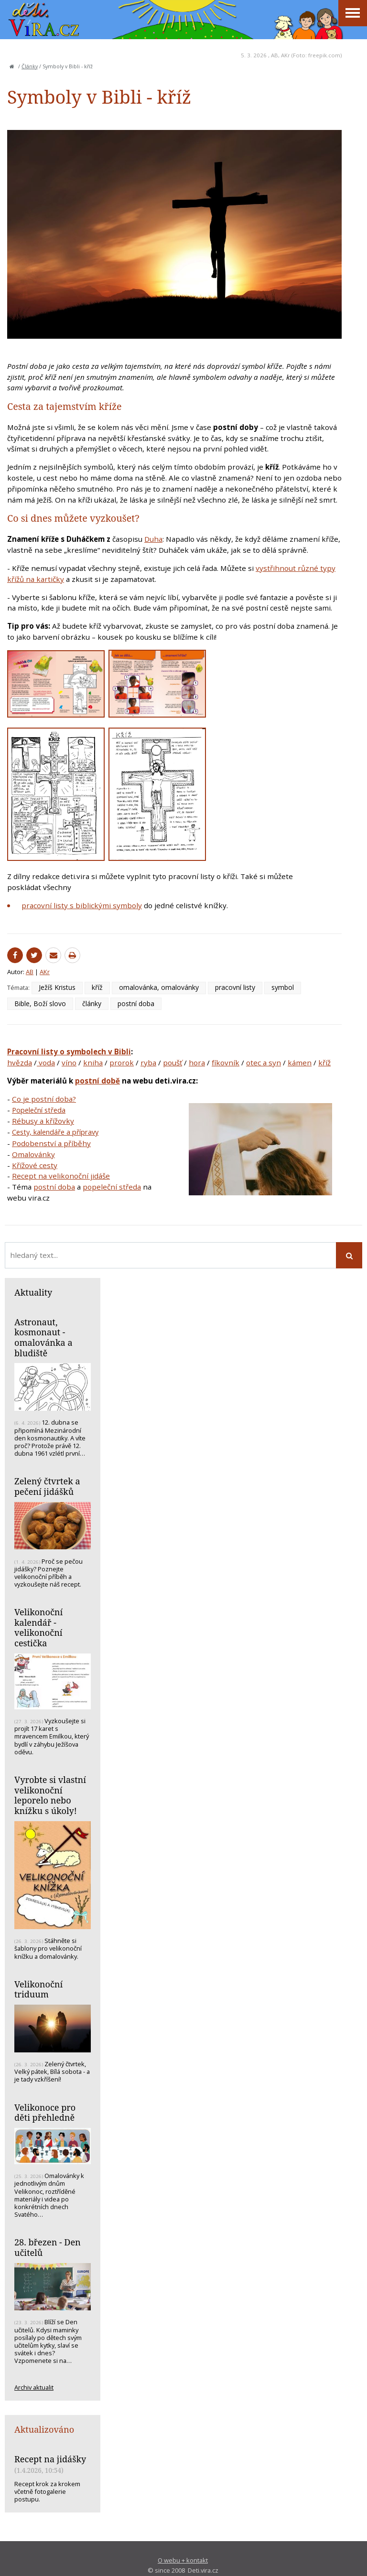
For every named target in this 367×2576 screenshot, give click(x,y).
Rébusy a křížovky (43, 1121)
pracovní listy (235, 987)
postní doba (136, 1003)
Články (30, 66)
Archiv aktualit (34, 2387)
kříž (97, 987)
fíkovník (225, 1062)
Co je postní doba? (44, 1099)
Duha (153, 539)
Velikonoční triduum (38, 1989)
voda (46, 1062)
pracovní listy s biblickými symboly (82, 905)
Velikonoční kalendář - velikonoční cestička (38, 1627)
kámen (300, 1062)
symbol (282, 987)
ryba (148, 1062)
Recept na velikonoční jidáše (61, 1176)
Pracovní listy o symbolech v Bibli (69, 1051)
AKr (285, 55)
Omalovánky (33, 1154)
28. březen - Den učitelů (47, 2247)
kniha (93, 1062)
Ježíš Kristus (57, 987)
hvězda (19, 1062)
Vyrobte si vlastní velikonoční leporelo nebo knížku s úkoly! (50, 1795)
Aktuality (33, 1292)
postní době (97, 1080)
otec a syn (263, 1062)
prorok (121, 1062)
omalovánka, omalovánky (159, 987)
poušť (172, 1062)
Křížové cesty (34, 1165)
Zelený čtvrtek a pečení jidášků (47, 1486)
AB (274, 55)
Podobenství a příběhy (51, 1143)
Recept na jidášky (50, 2459)
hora (197, 1062)
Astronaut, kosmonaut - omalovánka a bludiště (43, 1337)
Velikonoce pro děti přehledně (45, 2113)
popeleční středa (112, 1186)
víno (69, 1062)
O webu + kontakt (183, 2560)
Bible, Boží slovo (40, 1003)
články (91, 1003)
